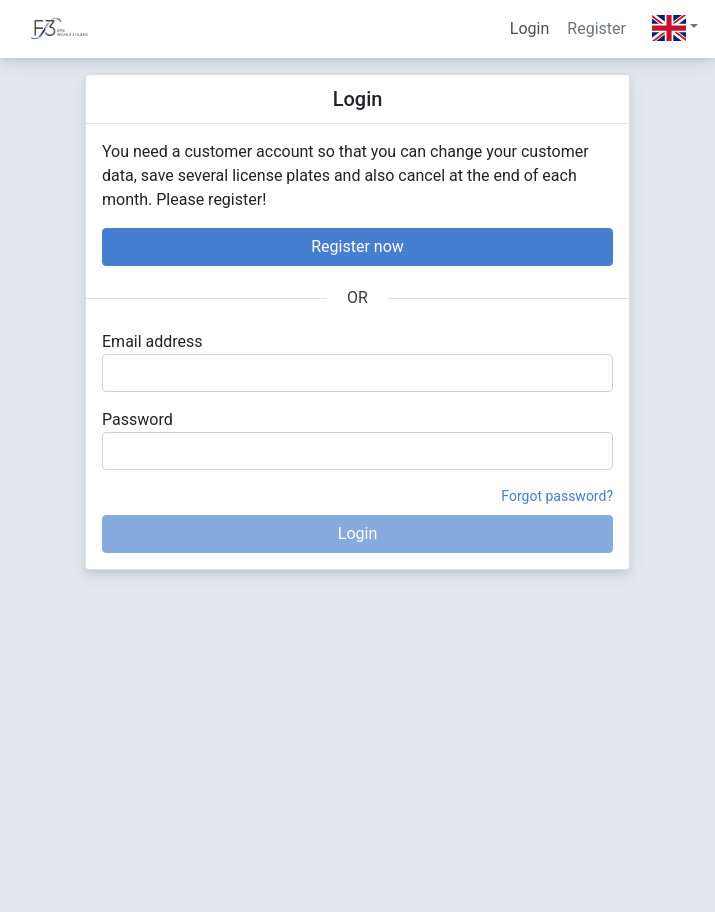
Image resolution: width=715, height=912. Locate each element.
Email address (152, 341)
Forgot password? (557, 496)
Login (529, 28)
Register (596, 28)
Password (137, 419)
